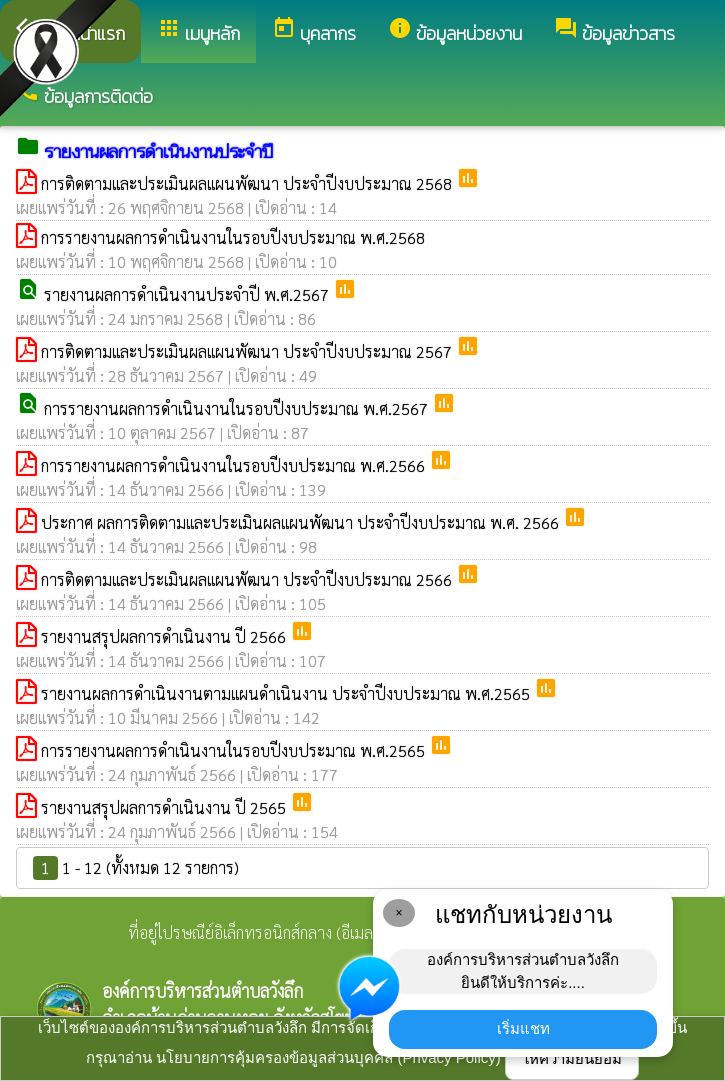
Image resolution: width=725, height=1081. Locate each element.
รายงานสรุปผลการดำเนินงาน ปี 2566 (165, 636)
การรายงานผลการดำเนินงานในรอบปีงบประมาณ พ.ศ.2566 (235, 465)
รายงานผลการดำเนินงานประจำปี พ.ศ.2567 (188, 294)
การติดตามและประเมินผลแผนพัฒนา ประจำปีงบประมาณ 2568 (248, 183)
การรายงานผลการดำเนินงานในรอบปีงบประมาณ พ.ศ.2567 (238, 408)
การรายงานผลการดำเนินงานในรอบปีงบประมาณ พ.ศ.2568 (233, 237)
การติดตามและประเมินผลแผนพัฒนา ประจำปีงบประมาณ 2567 (248, 351)
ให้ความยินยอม (572, 1058)
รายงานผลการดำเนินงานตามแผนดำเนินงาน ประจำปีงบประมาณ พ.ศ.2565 (287, 693)
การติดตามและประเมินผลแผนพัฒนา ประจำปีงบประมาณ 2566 (248, 579)
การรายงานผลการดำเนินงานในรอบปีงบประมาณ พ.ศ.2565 (235, 750)
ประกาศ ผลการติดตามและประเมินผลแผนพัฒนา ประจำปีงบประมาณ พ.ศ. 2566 (302, 522)
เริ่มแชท (523, 1028)
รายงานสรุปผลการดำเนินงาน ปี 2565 (165, 807)
